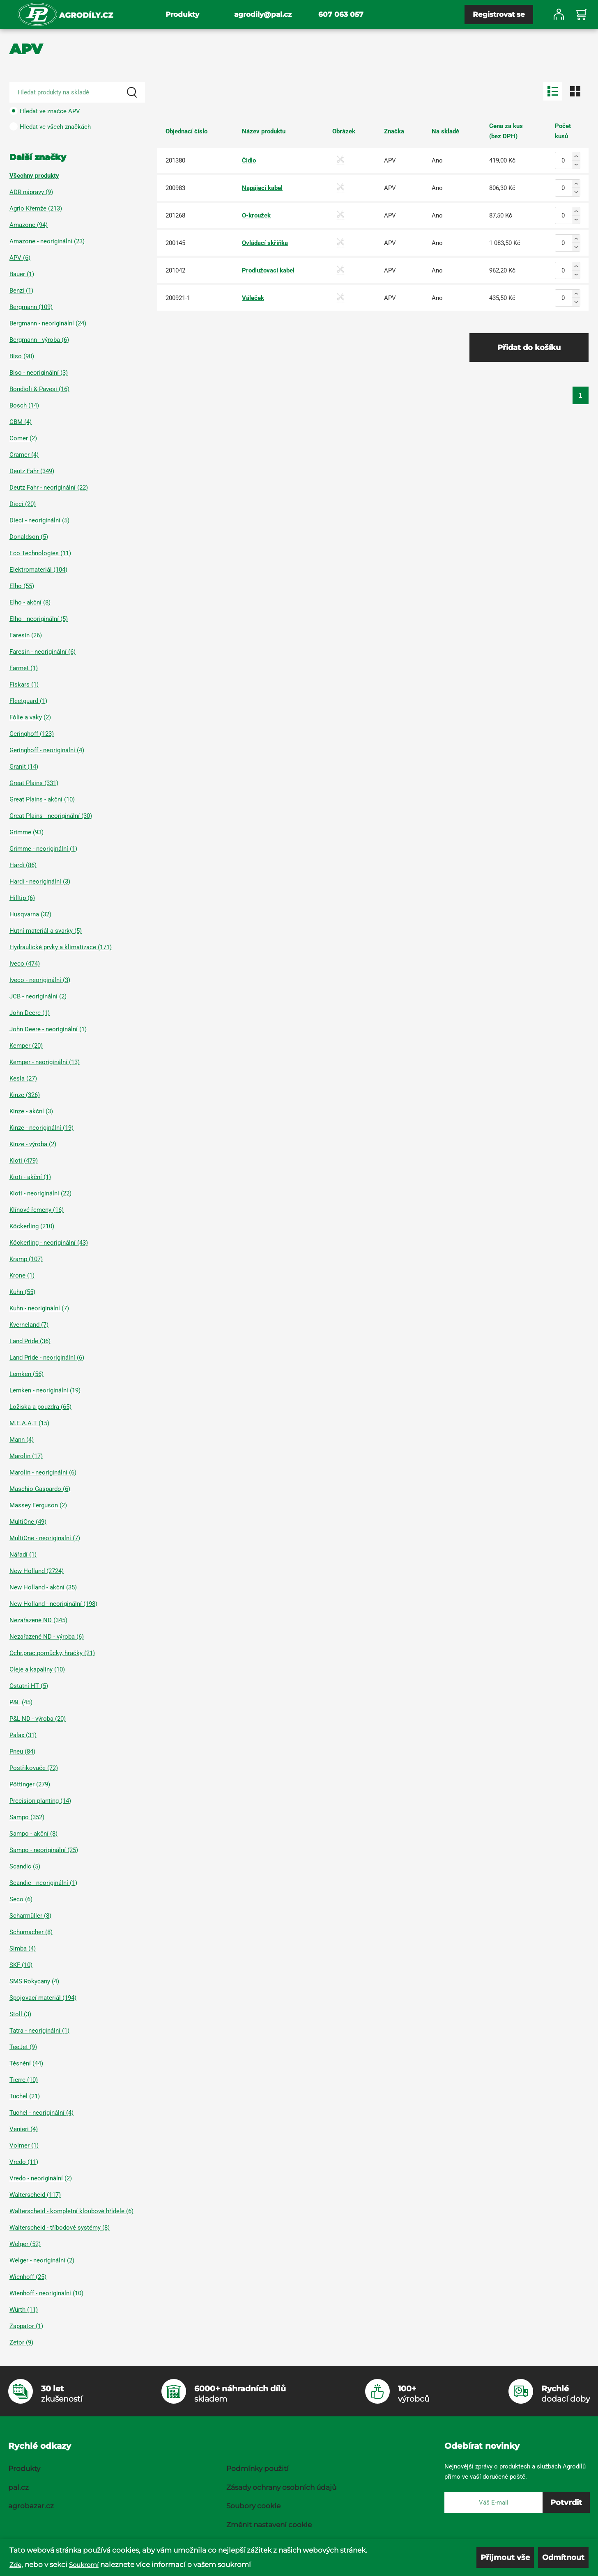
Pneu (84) (22, 1751)
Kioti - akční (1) (30, 1177)
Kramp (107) (26, 1259)
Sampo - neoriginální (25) (43, 1850)
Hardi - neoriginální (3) (39, 881)
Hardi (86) (23, 865)
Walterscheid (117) (35, 2194)
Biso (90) (21, 356)
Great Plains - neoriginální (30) (50, 816)
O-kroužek (256, 215)
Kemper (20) (26, 1045)
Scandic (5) (24, 1866)
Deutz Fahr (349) (31, 471)
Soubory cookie (253, 2506)
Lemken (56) (26, 1374)
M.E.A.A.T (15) (29, 1423)
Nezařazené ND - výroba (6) (46, 1636)
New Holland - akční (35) (43, 1587)
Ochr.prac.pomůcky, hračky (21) (52, 1653)
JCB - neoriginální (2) (38, 996)
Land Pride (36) (30, 1341)
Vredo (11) (23, 2162)
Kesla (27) (23, 1078)
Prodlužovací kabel (268, 270)
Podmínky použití (257, 2468)
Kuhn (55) (22, 1292)
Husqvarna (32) (30, 914)
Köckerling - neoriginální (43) (48, 1242)
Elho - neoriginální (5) (38, 619)
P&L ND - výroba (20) (37, 1718)
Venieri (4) (23, 2129)
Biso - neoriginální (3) (38, 372)
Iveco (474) (24, 963)
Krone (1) (21, 1275)
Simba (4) (22, 1948)
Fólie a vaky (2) (30, 717)
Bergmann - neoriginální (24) (47, 323)
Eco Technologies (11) (40, 553)
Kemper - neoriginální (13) (44, 1062)
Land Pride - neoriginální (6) (46, 1357)
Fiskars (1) (24, 684)
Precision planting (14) (40, 1800)
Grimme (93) (26, 832)
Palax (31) (23, 1735)
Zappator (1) (26, 2326)
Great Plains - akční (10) (42, 799)
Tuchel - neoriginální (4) (41, 2112)
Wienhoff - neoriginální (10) (46, 2293)
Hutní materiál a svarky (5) (45, 930)
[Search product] (77, 92)
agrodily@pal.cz (263, 14)
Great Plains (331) (33, 783)
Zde (15, 2565)
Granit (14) (23, 766)
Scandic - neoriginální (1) (43, 1883)
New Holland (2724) (36, 1571)
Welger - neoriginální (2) (41, 2260)
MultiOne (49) (27, 1521)
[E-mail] (493, 2502)
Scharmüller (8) (30, 1915)
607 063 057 (340, 14)
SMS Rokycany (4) (34, 1981)
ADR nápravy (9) (31, 192)
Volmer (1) (24, 2145)
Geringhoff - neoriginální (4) (46, 750)
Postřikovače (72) (33, 1768)
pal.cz (18, 2487)
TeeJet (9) (23, 2047)
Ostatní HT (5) (28, 1686)
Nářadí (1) (23, 1554)
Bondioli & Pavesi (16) (39, 389)
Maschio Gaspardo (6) (39, 1489)
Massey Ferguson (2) (38, 1505)
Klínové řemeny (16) (36, 1210)
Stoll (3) (20, 2014)
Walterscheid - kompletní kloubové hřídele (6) (71, 2211)
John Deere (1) (29, 1013)
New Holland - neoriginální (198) (53, 1603)
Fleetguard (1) (28, 701)
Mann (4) (21, 1439)
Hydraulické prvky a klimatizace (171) (60, 947)
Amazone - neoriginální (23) (47, 241)
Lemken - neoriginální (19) (44, 1390)
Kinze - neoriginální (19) (41, 1127)
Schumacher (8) (31, 1932)
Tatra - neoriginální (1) (39, 2030)
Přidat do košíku (529, 347)
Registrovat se (499, 14)
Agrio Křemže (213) (35, 208)
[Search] (132, 92)
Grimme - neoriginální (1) (43, 848)
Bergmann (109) (31, 307)
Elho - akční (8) (30, 602)
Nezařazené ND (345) (38, 1620)
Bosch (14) (24, 405)
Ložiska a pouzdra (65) (40, 1407)
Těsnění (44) (26, 2063)
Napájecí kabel (262, 188)
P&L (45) (20, 1702)
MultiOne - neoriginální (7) (44, 1538)
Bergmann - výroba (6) (39, 339)
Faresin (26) (25, 635)
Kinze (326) (24, 1095)
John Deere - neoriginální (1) (48, 1029)
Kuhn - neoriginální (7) (39, 1308)
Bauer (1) (21, 274)
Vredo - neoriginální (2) (40, 2178)
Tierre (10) (23, 2080)
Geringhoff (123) (31, 733)
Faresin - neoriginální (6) (42, 651)
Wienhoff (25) (27, 2277)
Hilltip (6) (22, 898)
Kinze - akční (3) (31, 1111)
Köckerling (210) (31, 1226)
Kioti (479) (23, 1160)
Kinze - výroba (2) (32, 1144)
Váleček (253, 298)
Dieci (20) (22, 504)
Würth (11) (23, 2309)
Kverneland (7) (28, 1324)
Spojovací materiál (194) (42, 1997)
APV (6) (19, 257)
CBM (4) (20, 422)
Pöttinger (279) (29, 1784)
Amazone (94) (28, 225)
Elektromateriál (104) (38, 569)
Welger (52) (25, 2244)
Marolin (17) (26, 1456)
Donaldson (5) (28, 536)
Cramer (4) (24, 454)
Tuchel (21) (24, 2096)
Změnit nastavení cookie (269, 2525)
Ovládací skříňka (265, 243)
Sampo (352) (26, 1817)
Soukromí (84, 2565)
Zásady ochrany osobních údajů (281, 2487)
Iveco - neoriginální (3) (39, 980)
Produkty (182, 14)
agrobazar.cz (31, 2506)
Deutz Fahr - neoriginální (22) (48, 487)
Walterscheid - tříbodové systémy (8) (59, 2227)
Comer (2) (23, 438)
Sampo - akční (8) (33, 1833)
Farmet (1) (23, 668)
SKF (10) (20, 1965)
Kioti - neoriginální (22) (40, 1193)
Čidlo (249, 160)
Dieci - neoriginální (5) (39, 520)
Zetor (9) (21, 2342)
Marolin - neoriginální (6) (42, 1472)
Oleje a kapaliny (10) (37, 1669)
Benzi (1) (21, 290)
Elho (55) (21, 586)
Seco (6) (20, 1899)
